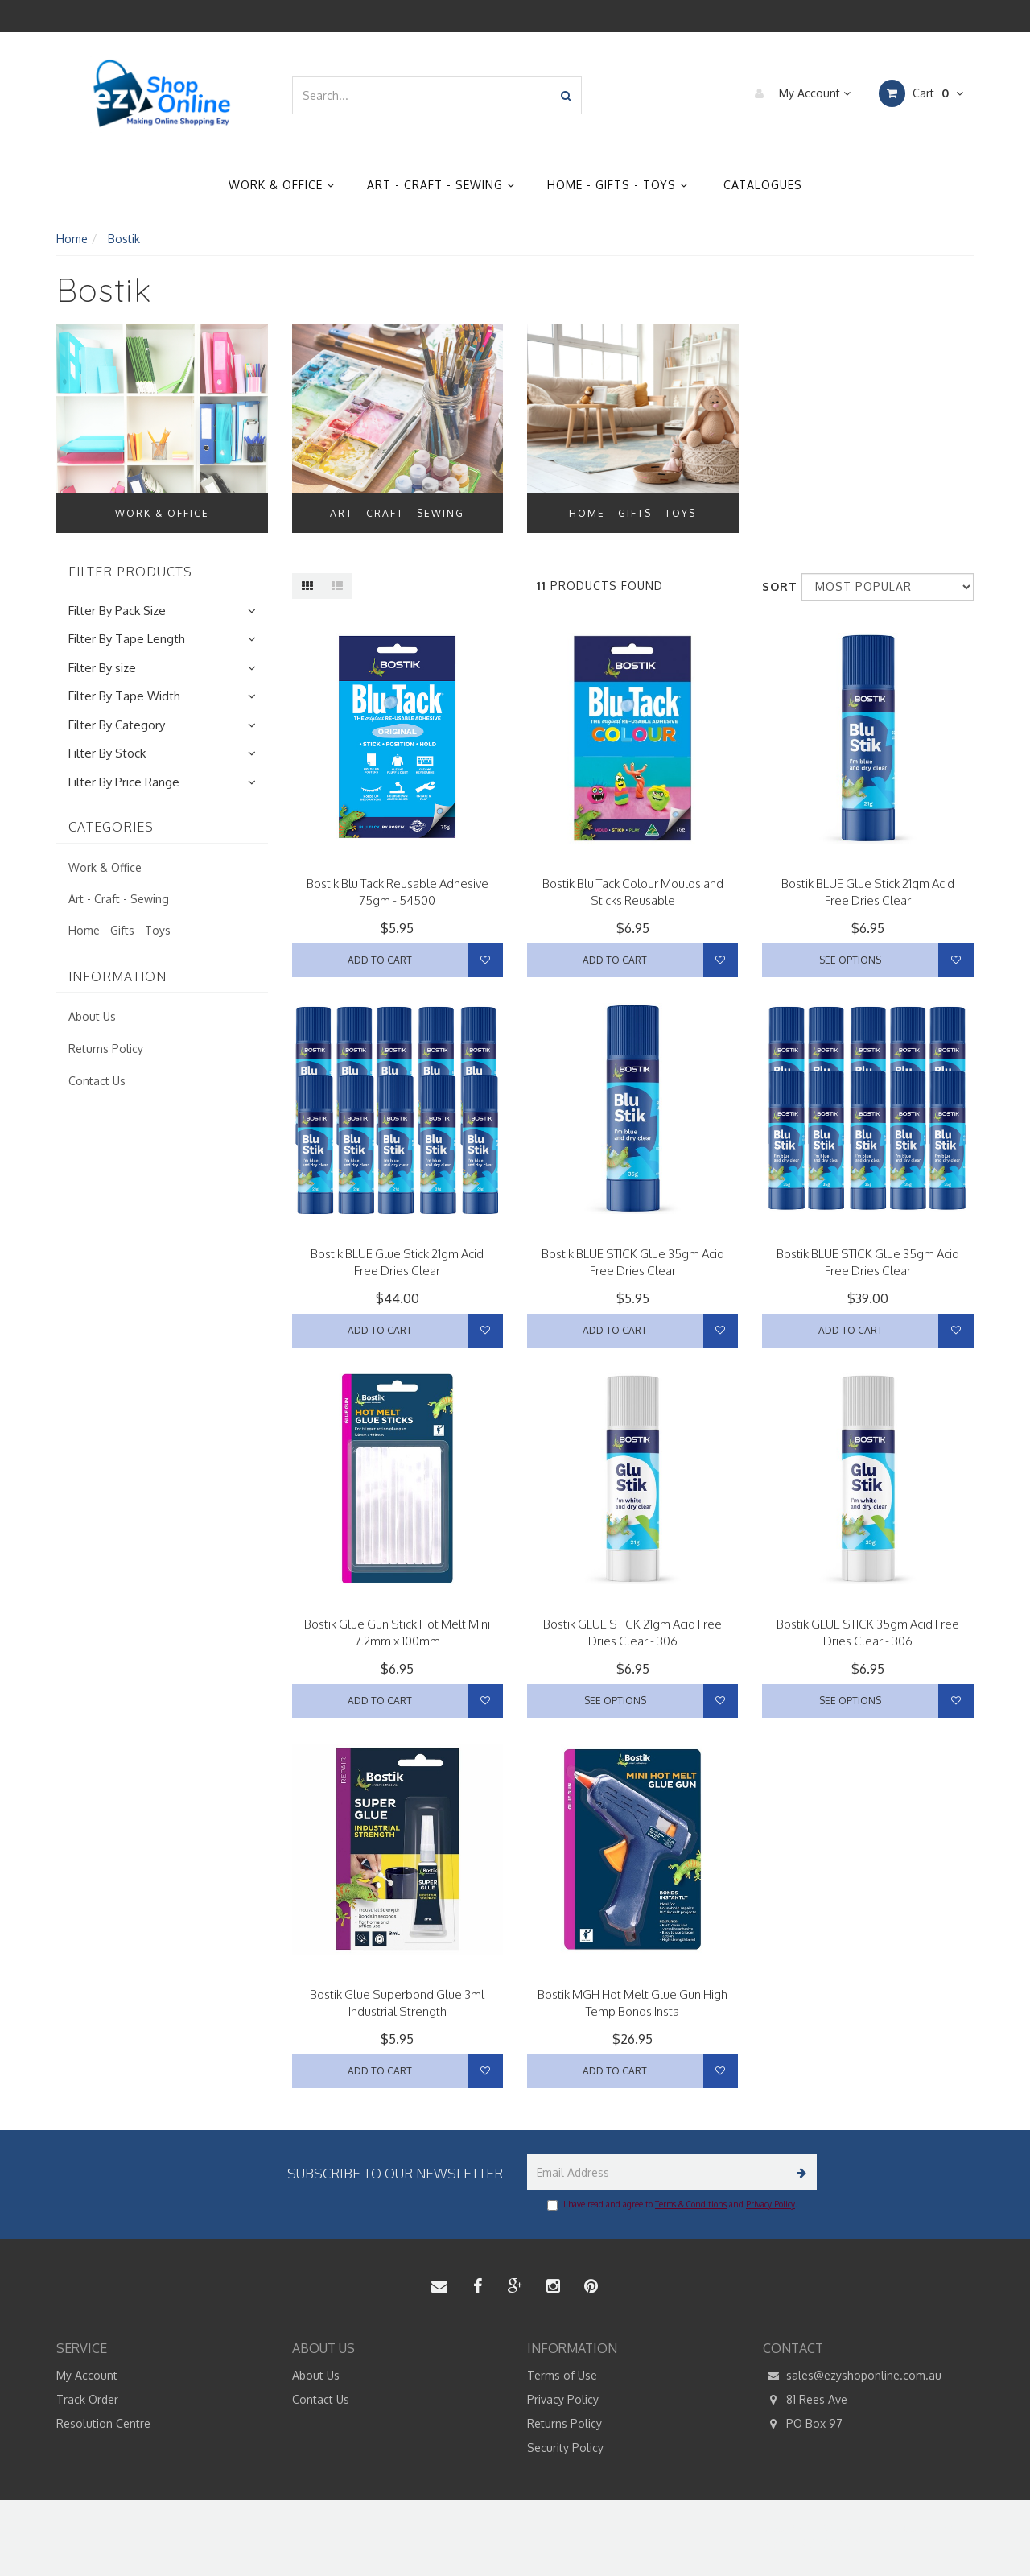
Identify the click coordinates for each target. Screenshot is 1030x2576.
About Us (92, 1016)
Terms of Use (562, 2375)
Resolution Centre (103, 2423)
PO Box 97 (803, 2424)
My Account (799, 93)
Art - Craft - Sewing (441, 185)
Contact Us (97, 1081)
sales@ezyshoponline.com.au (852, 2376)
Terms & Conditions (691, 2204)
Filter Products (130, 572)
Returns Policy (105, 1048)
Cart (921, 93)
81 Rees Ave (805, 2400)
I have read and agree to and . (672, 2205)
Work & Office (282, 185)
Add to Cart (380, 960)
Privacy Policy (770, 2204)
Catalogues (762, 185)
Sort (775, 586)
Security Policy (565, 2447)
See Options (850, 960)
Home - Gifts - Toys (617, 185)
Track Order (87, 2399)
